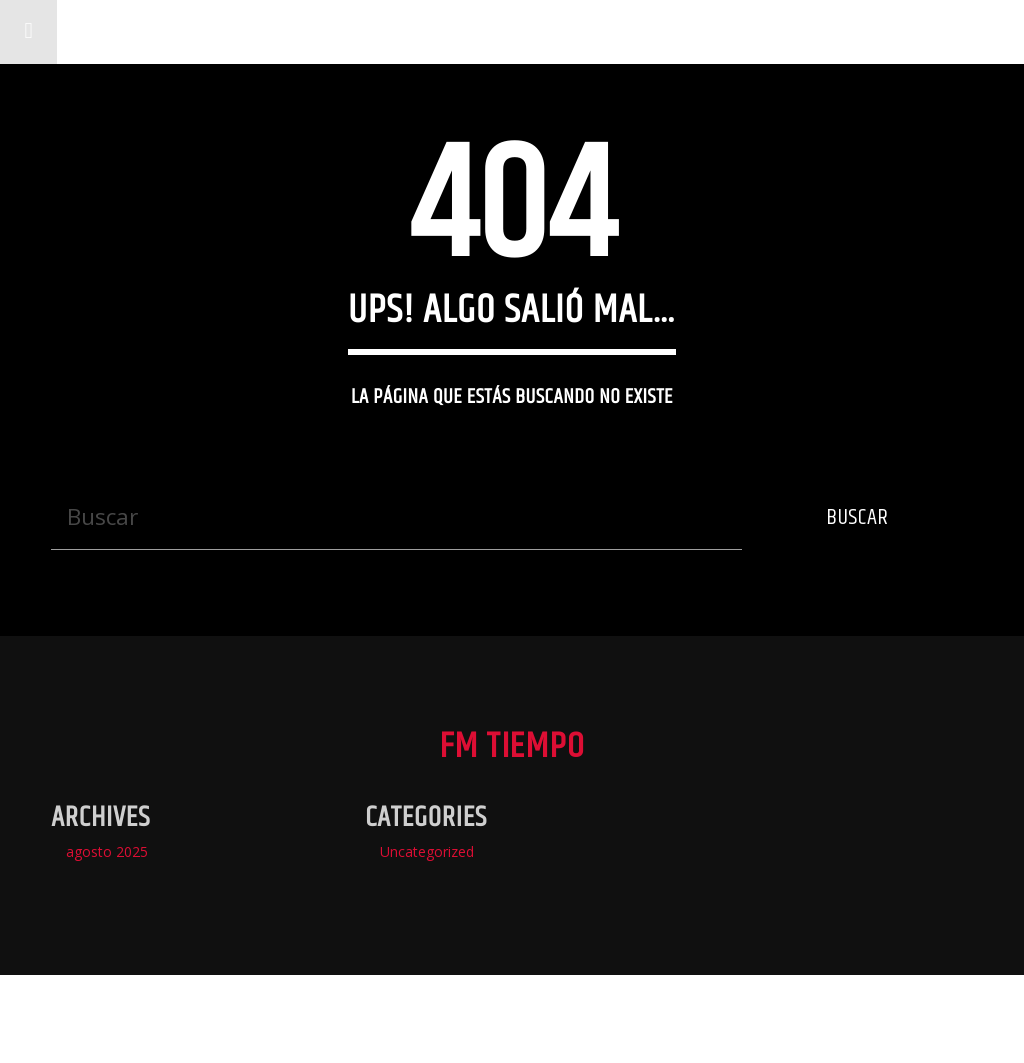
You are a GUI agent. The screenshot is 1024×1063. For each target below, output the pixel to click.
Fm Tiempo (144, 31)
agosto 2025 (107, 851)
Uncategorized (427, 851)
